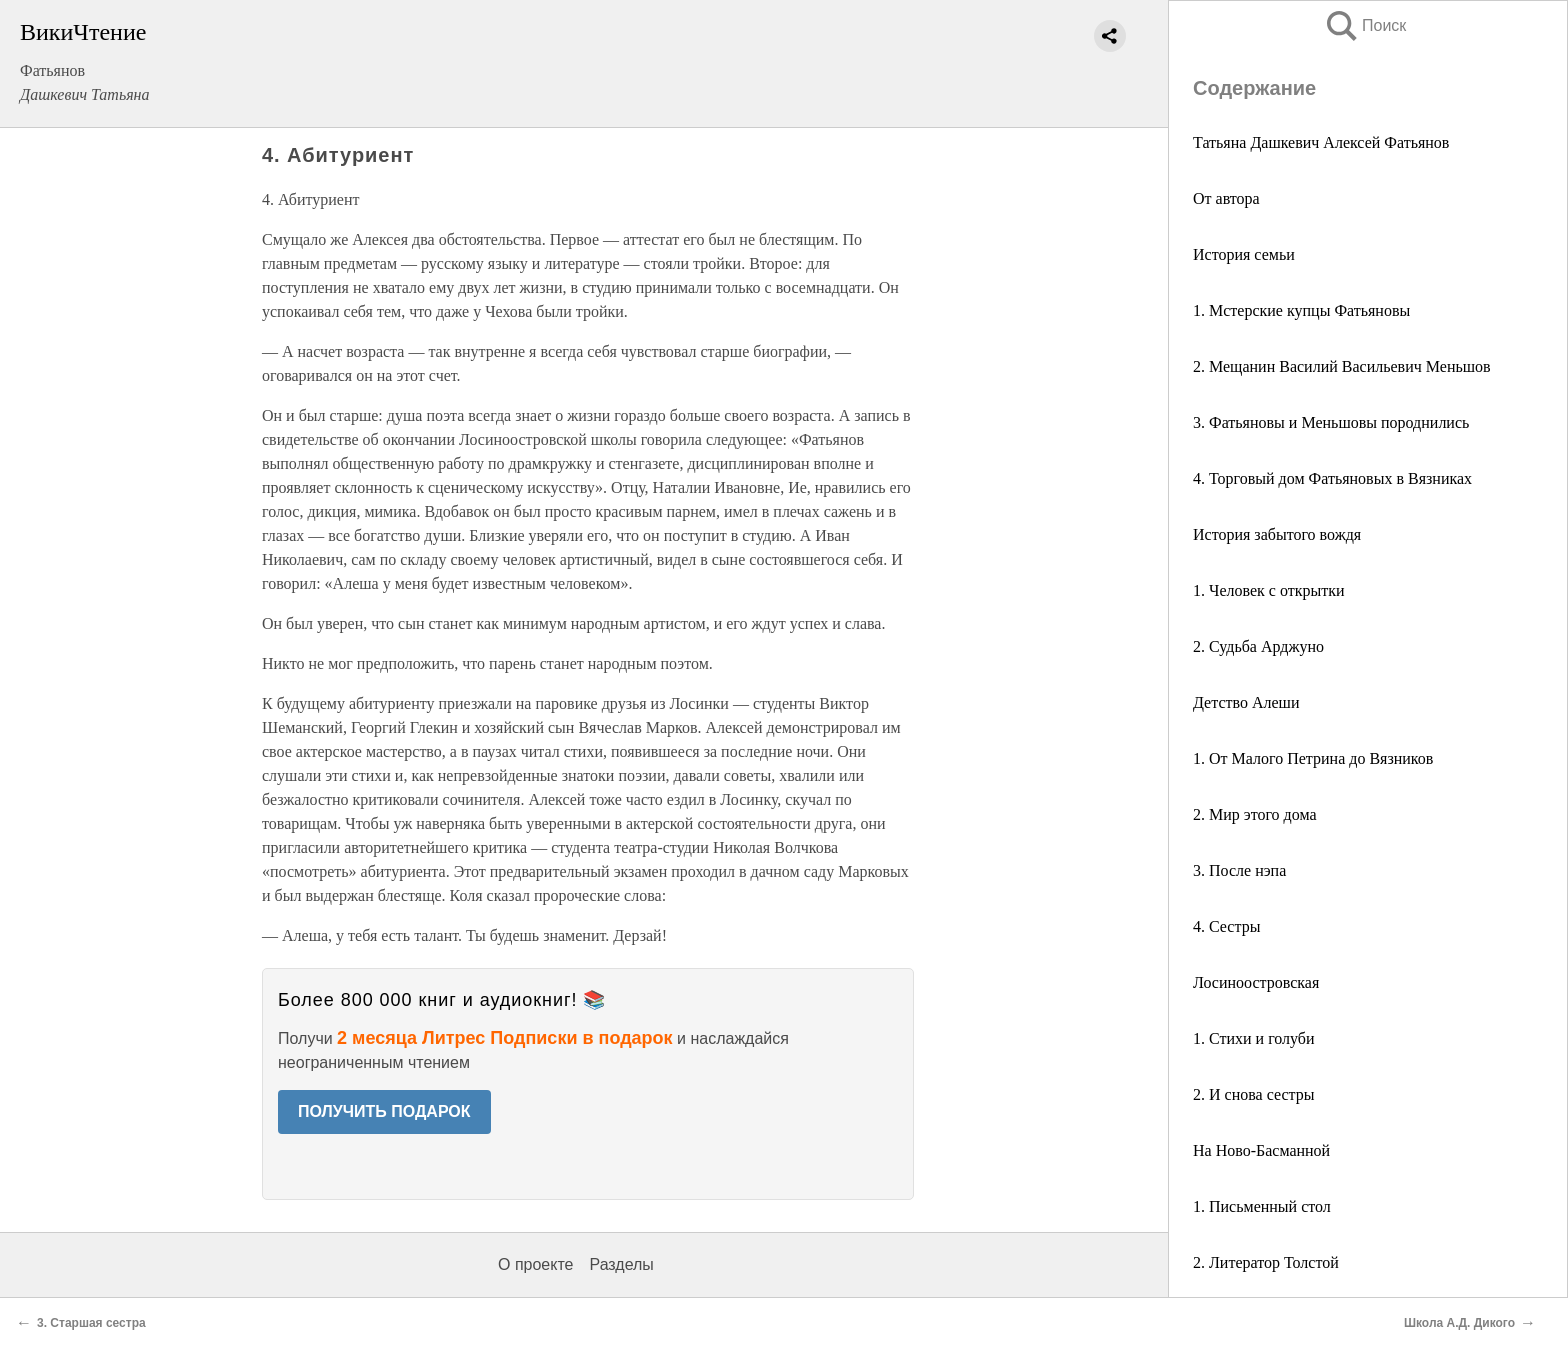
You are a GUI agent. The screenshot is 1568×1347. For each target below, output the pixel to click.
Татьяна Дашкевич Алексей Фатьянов (1321, 142)
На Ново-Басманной (1261, 1150)
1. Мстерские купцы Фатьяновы (1301, 310)
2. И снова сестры (1254, 1094)
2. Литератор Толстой (1266, 1262)
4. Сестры (1226, 926)
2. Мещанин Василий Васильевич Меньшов (1342, 366)
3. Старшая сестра (91, 1323)
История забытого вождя (1277, 534)
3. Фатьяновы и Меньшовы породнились (1331, 422)
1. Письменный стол (1262, 1206)
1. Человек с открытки (1269, 590)
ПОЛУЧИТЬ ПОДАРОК (384, 1111)
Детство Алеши (1246, 702)
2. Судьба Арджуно (1258, 646)
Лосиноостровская (1256, 982)
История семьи (1244, 254)
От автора (1226, 198)
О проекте (535, 1264)
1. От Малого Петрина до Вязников (1313, 758)
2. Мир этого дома (1255, 814)
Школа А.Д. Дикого (1459, 1323)
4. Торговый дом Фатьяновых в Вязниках (1332, 478)
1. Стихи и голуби (1254, 1038)
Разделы (621, 1264)
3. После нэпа (1239, 870)
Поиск (1365, 25)
